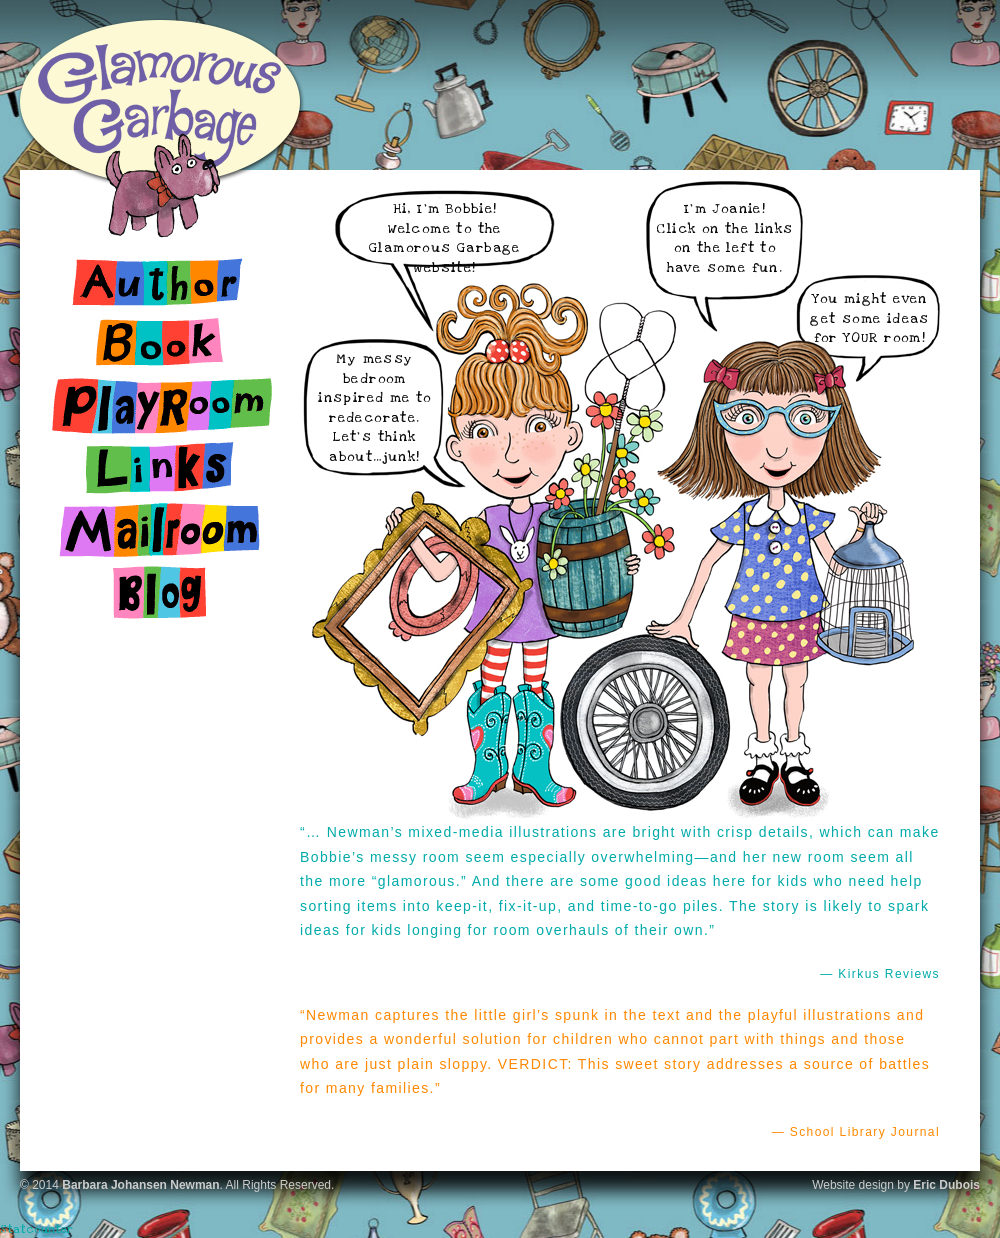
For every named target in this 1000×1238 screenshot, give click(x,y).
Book (160, 344)
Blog (160, 592)
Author (160, 282)
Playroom (160, 406)
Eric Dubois (946, 1185)
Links (160, 468)
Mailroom (160, 530)
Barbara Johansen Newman (140, 1185)
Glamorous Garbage (160, 100)
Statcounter (36, 1229)
